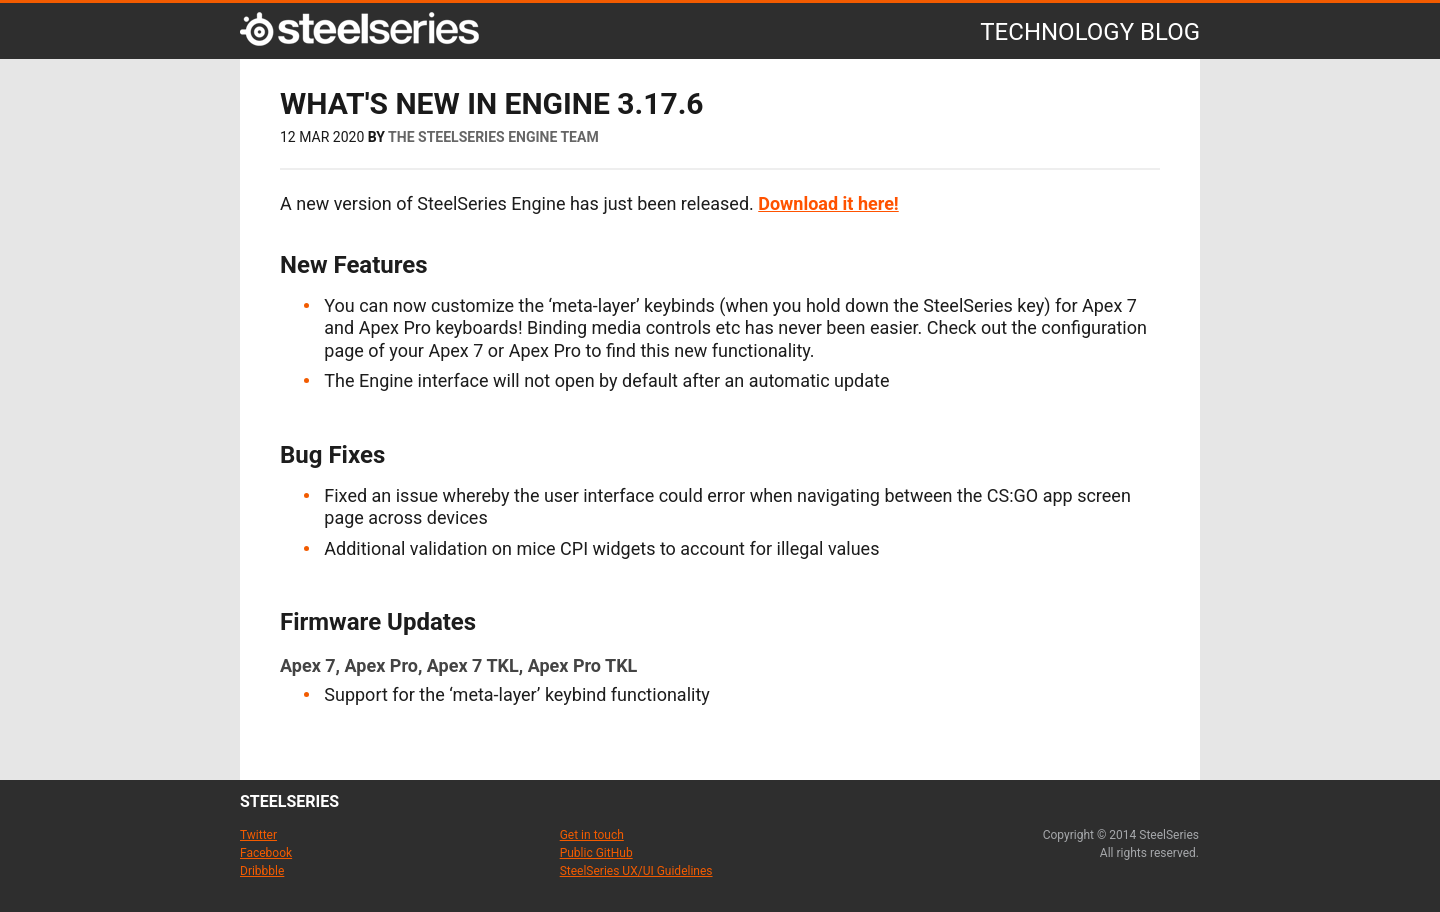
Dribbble (262, 871)
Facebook (266, 853)
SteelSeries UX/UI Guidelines (636, 871)
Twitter (258, 835)
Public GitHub (596, 853)
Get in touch (592, 835)
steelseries (289, 801)
